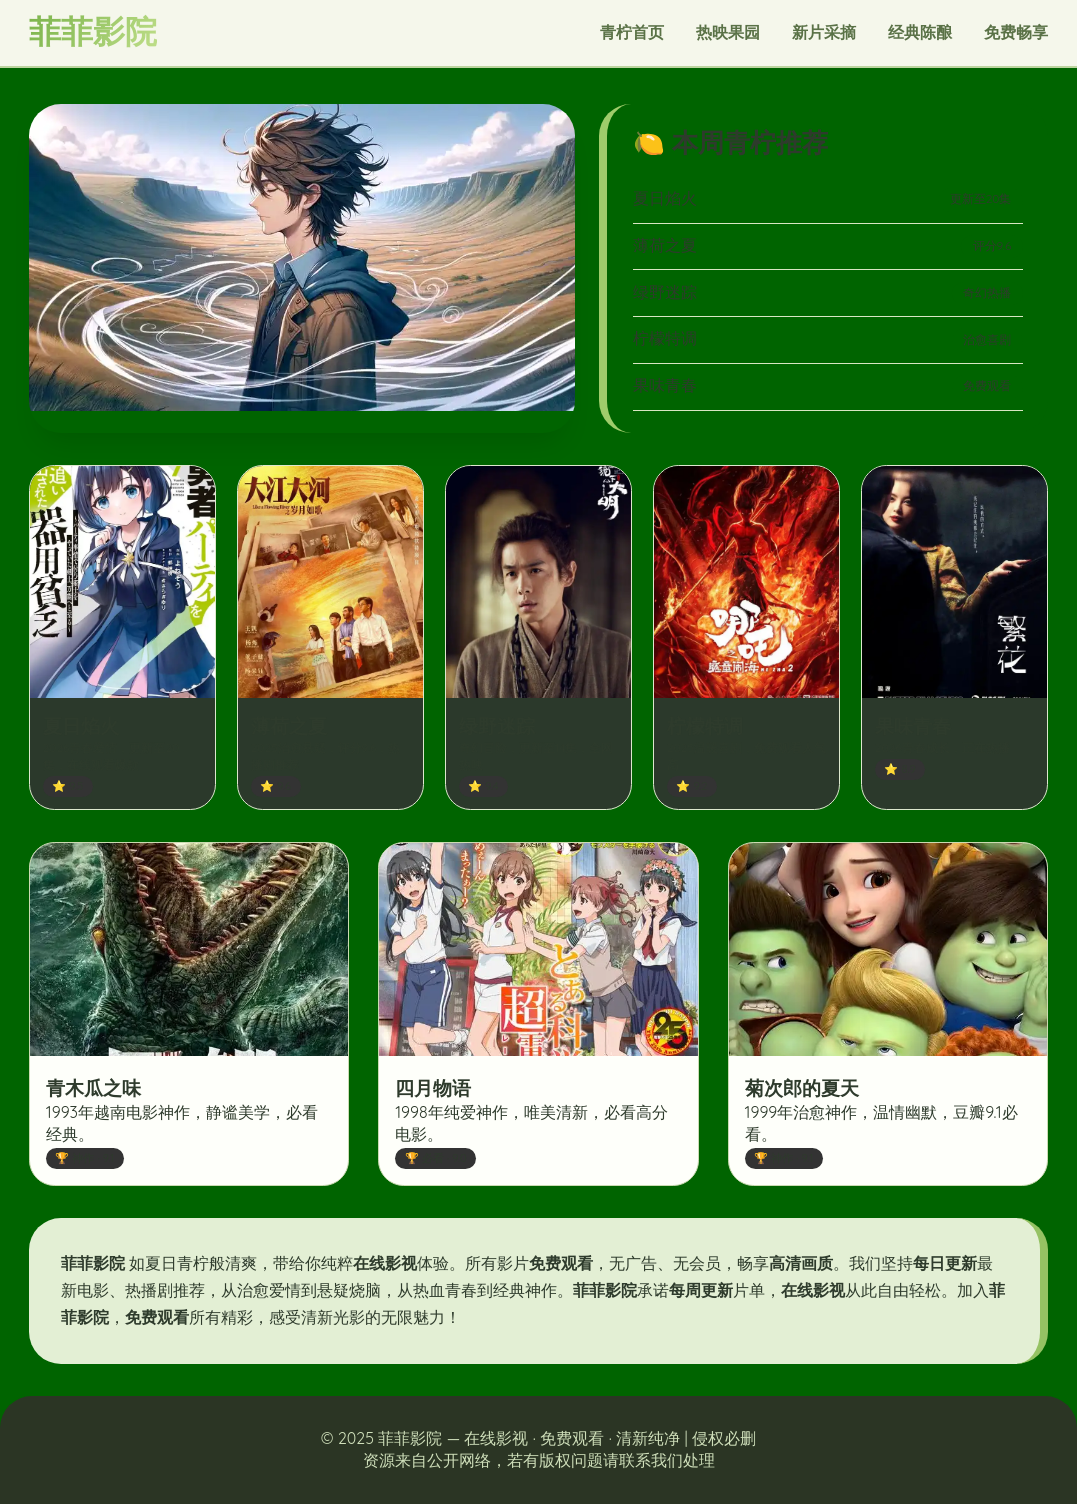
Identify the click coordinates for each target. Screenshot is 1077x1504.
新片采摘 (824, 32)
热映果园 (728, 32)
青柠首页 (632, 32)
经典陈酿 (920, 32)
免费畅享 (1016, 32)
